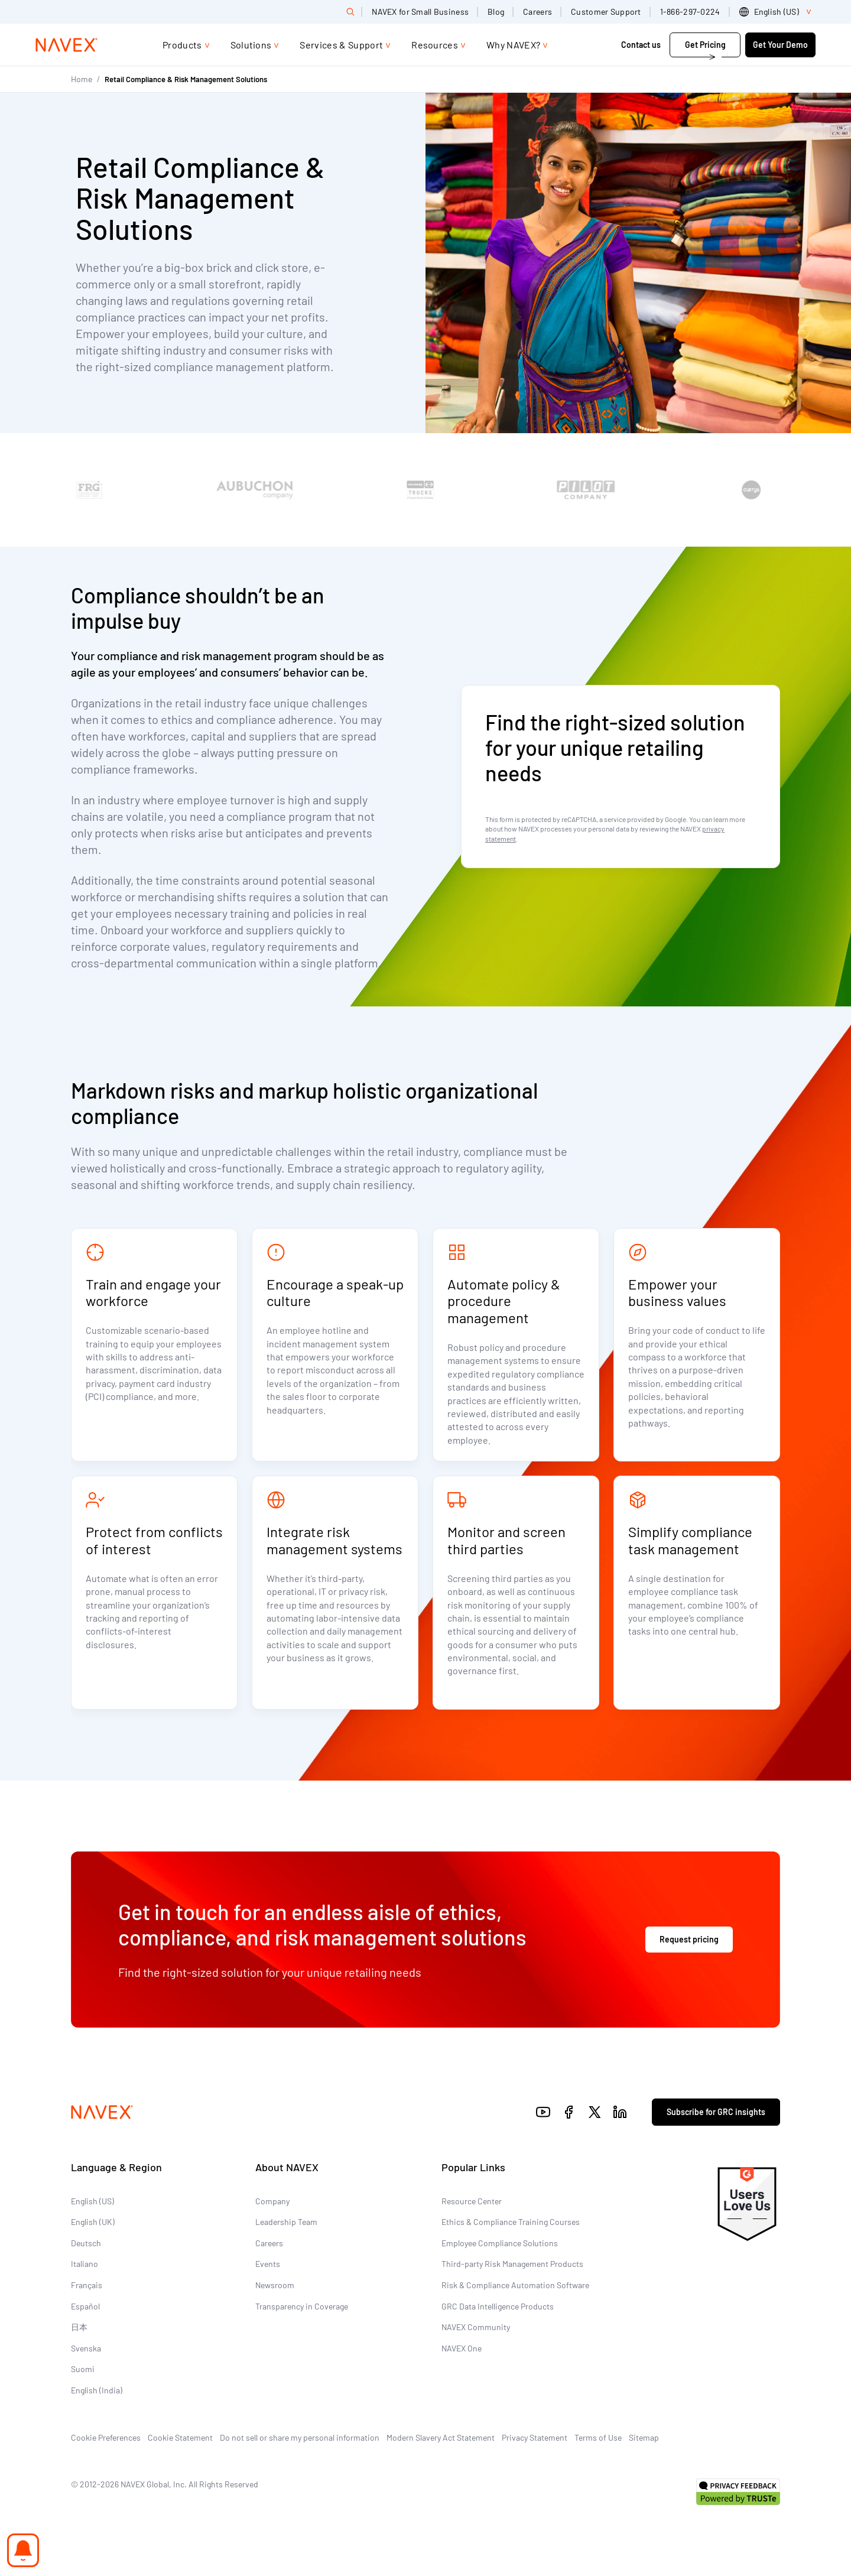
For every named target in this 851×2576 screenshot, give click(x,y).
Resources (434, 44)
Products (182, 44)
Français (86, 2285)
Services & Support (341, 44)
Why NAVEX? (513, 44)
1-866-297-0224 (690, 12)
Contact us (641, 45)
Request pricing (689, 1939)
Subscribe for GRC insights (716, 2112)
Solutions (251, 44)
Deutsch (86, 2243)
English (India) (96, 2390)
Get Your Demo (780, 45)
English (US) (92, 2201)
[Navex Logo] (66, 45)
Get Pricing (705, 45)
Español (85, 2306)
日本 (79, 2327)
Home (81, 79)
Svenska (86, 2348)
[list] (777, 12)
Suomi (83, 2369)
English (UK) (93, 2222)
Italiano (84, 2264)
